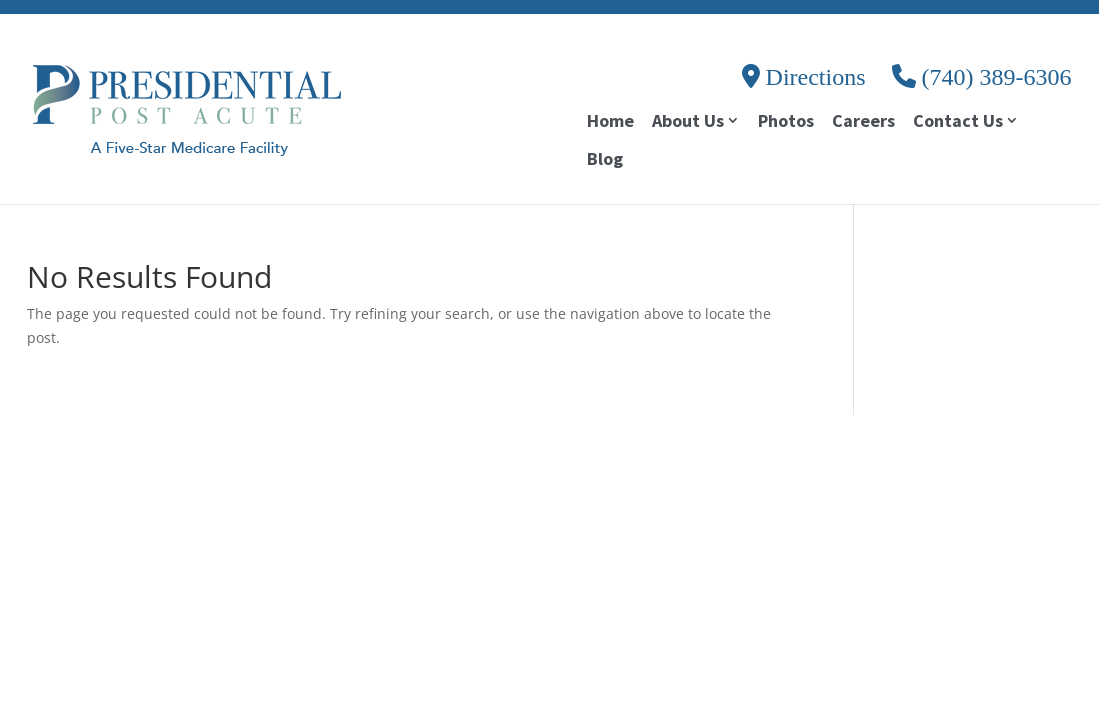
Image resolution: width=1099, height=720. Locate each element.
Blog (605, 161)
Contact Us (958, 122)
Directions (804, 77)
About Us (688, 122)
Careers (863, 123)
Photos (786, 123)
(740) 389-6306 (982, 77)
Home (610, 123)
